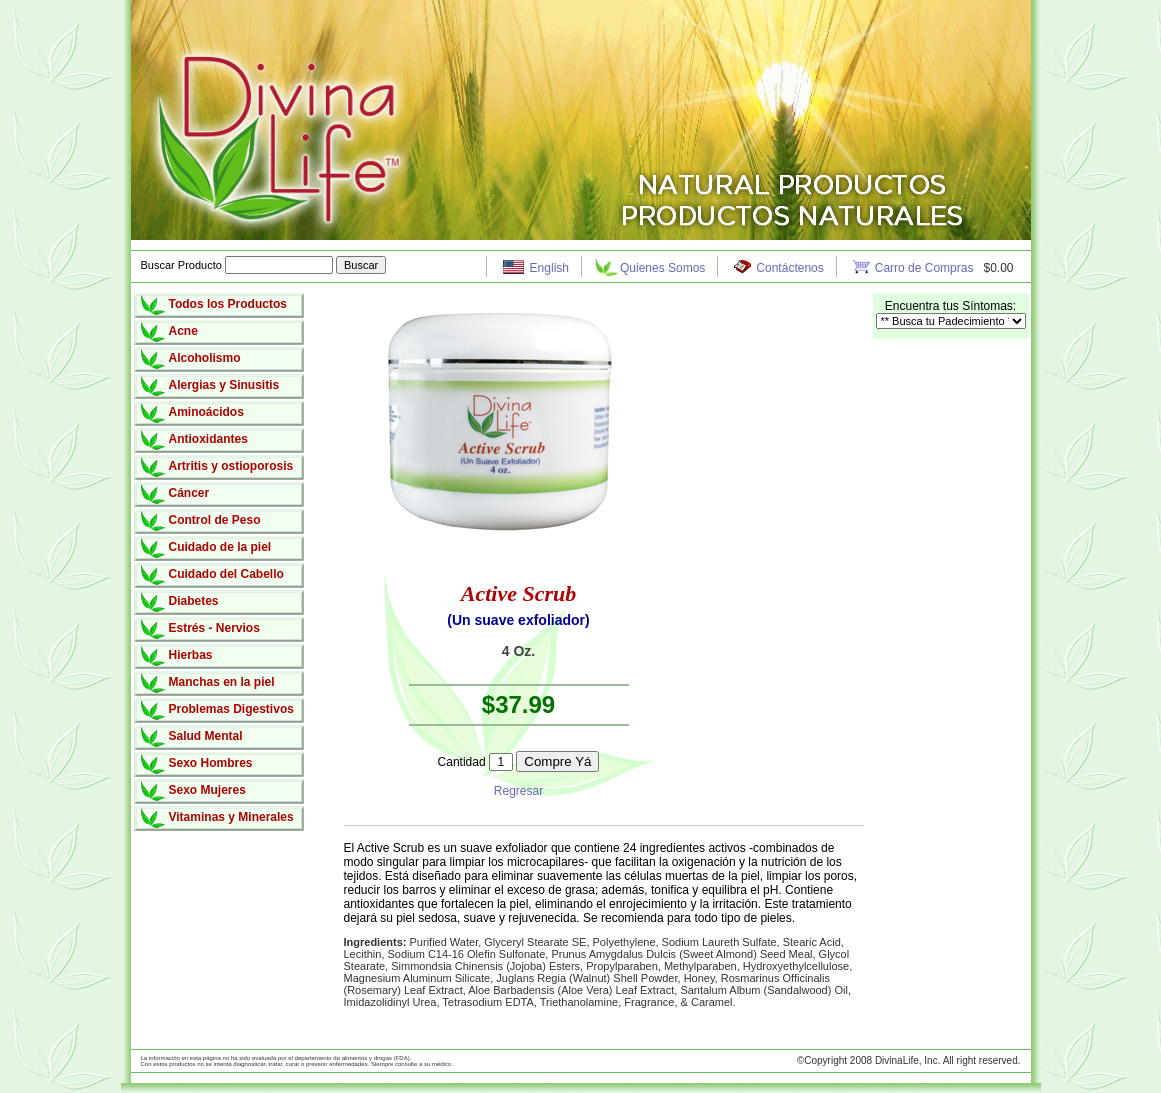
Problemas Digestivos (231, 709)
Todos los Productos (228, 304)
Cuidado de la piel (220, 547)
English (549, 268)
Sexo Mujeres (207, 790)
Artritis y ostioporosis (231, 466)
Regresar (518, 791)
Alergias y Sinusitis (224, 385)
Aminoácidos (206, 412)
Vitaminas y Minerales (231, 817)
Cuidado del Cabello (226, 574)
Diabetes (194, 601)
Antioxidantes (208, 439)
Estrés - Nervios (214, 628)
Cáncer (189, 493)
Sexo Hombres (211, 763)
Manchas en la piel (222, 682)
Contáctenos (789, 268)
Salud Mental (206, 736)
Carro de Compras (926, 268)
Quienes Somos (662, 268)
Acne (183, 331)
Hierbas (191, 655)
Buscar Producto (238, 265)
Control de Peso (215, 520)
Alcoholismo (205, 358)
